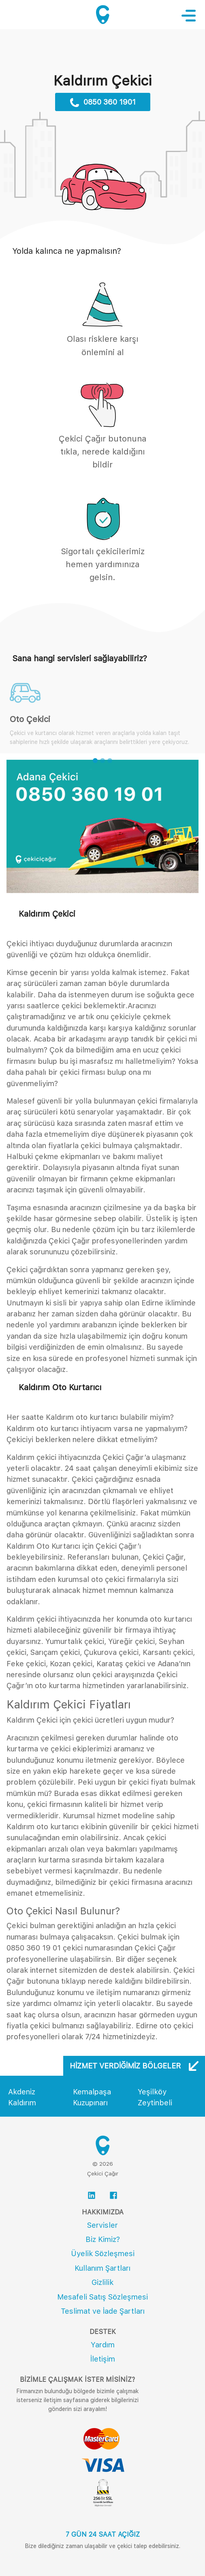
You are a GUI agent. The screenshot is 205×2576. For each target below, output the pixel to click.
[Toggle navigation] (192, 15)
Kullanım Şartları (102, 2268)
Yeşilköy (152, 2091)
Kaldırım (22, 2102)
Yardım (103, 2344)
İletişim (102, 2359)
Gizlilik (102, 2282)
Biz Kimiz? (102, 2239)
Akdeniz (21, 2091)
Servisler (102, 2225)
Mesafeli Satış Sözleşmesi (102, 2297)
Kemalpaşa (92, 2091)
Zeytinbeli (155, 2102)
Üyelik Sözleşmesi (103, 2253)
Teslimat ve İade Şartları (103, 2311)
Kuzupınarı (90, 2102)
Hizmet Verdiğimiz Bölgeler (134, 2066)
